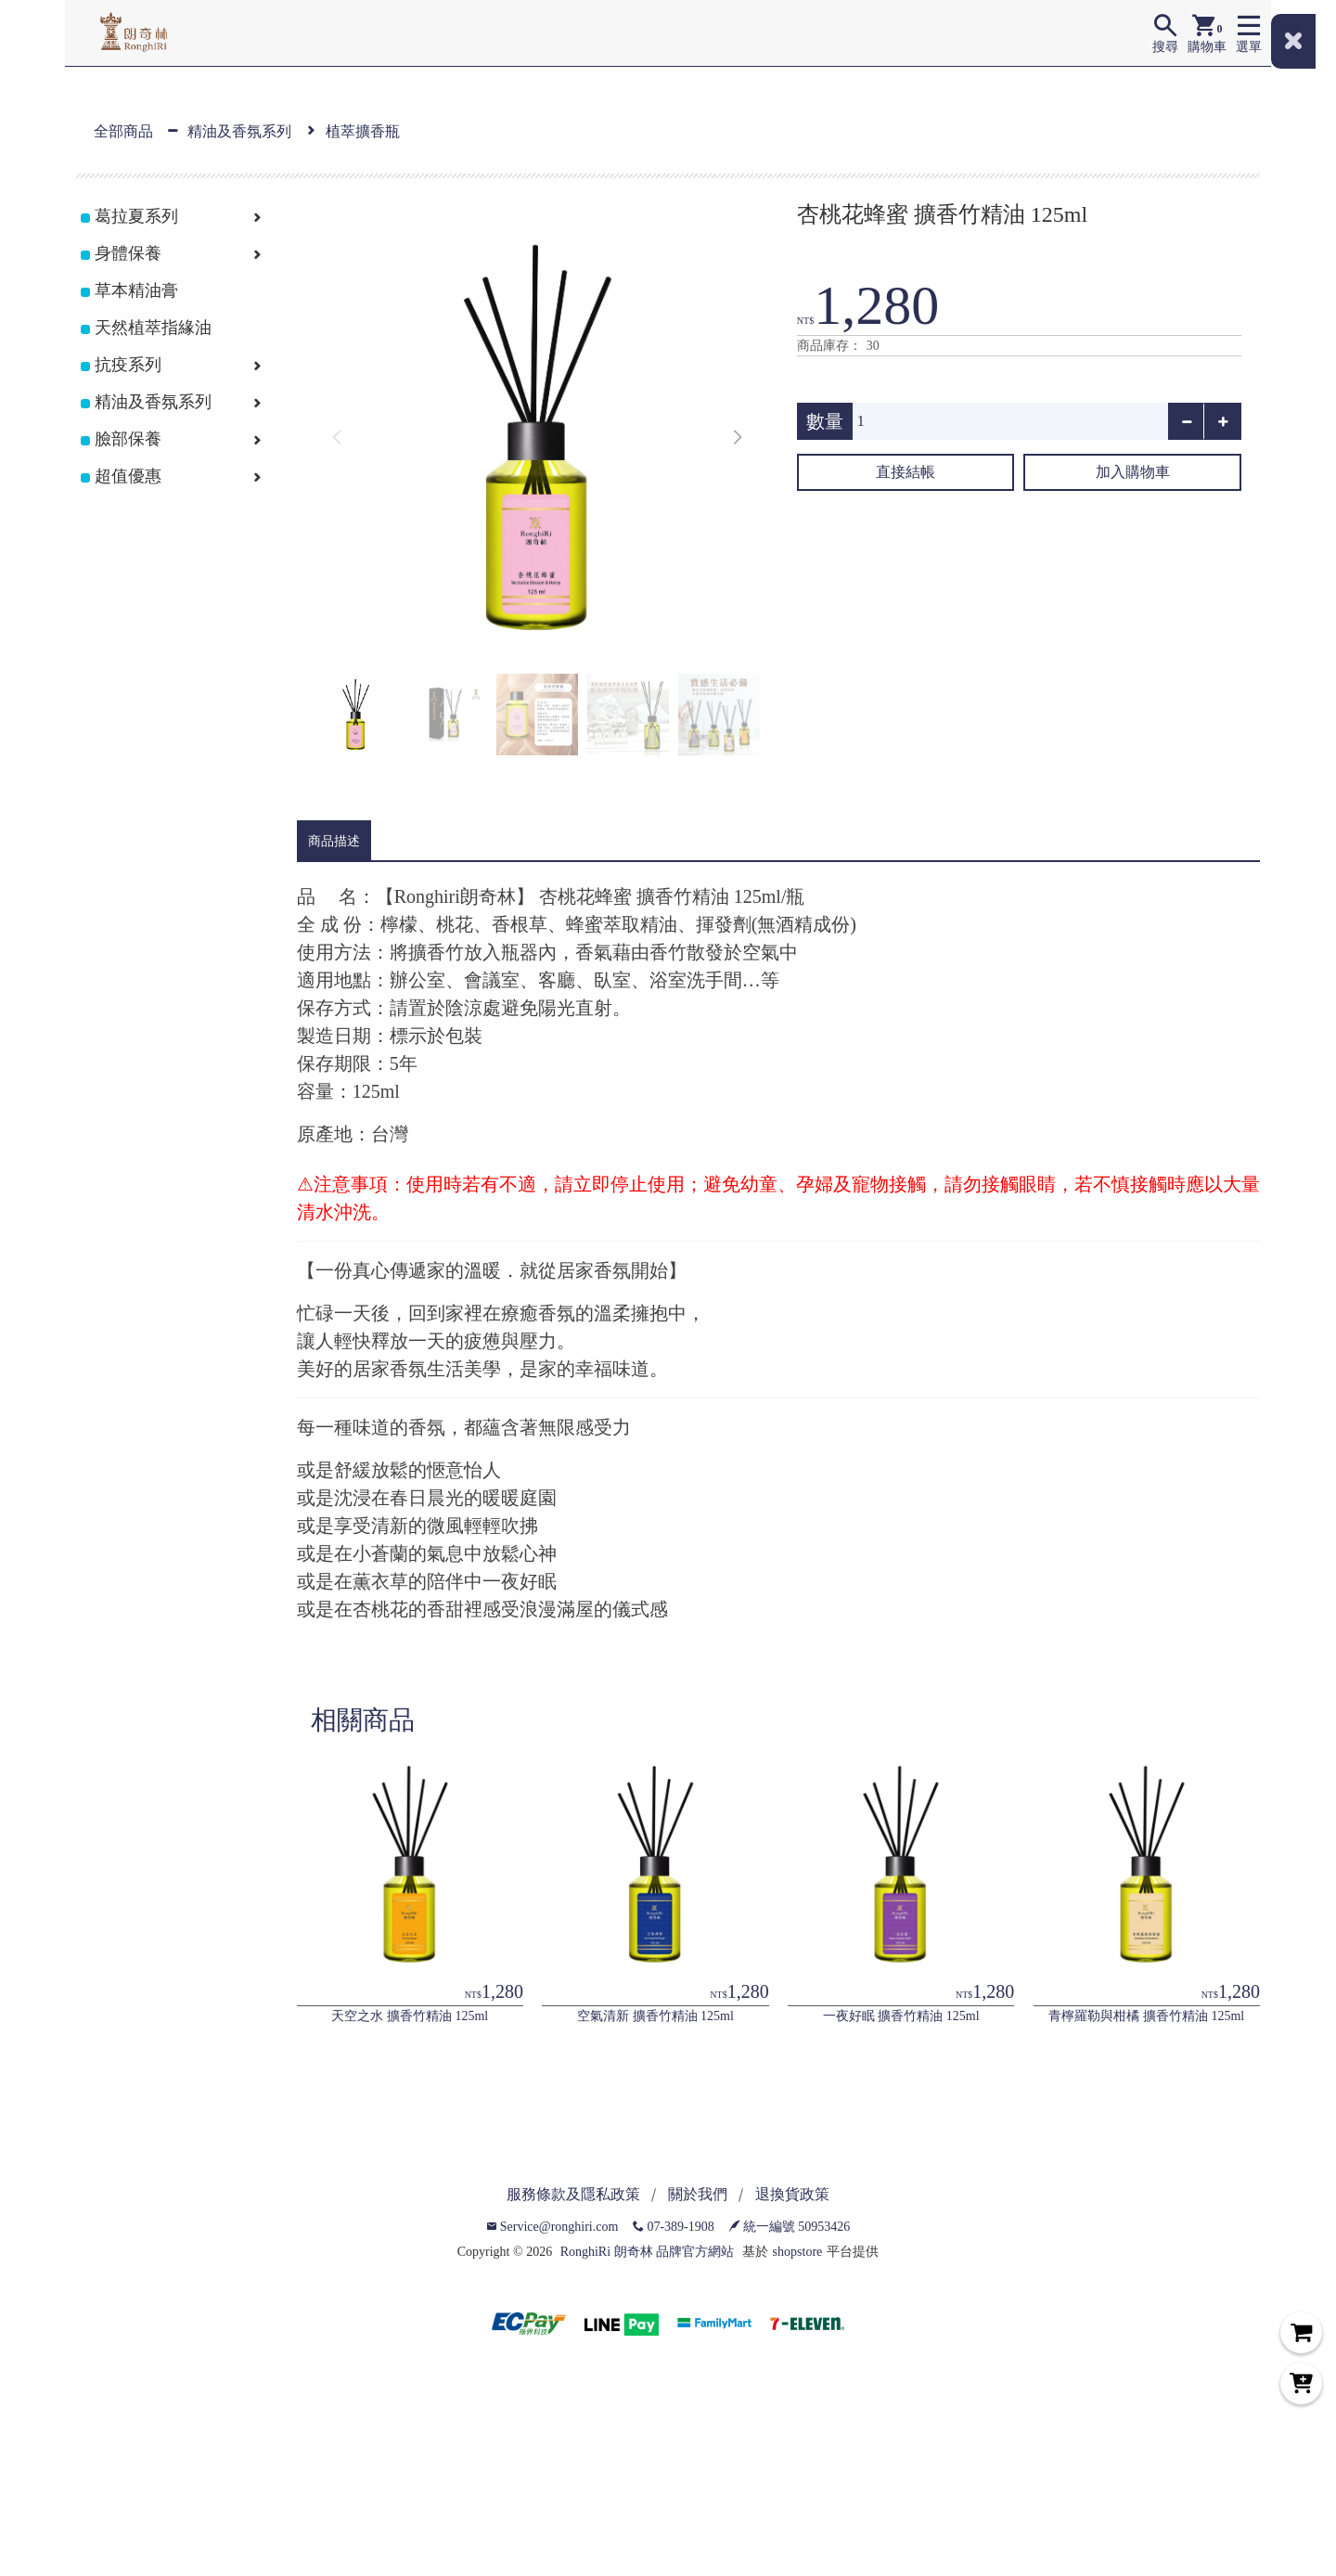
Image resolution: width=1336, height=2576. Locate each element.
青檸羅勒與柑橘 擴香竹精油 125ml (1146, 2016)
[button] (738, 438)
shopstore (798, 2252)
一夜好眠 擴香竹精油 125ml (901, 2016)
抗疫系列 (128, 364)
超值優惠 (128, 476)
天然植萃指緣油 (153, 327)
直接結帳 (905, 472)
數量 (824, 421)
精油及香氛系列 (239, 131)
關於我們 (697, 2194)
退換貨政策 (792, 2194)
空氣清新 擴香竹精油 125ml (655, 2016)
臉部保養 (128, 439)
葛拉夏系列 (136, 216)
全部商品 (123, 131)
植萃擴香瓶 (363, 131)
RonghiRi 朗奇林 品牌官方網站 (647, 2252)
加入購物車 (1133, 472)
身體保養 (128, 253)
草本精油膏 (136, 290)
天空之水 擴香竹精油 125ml (409, 2016)
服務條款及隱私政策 (573, 2194)
